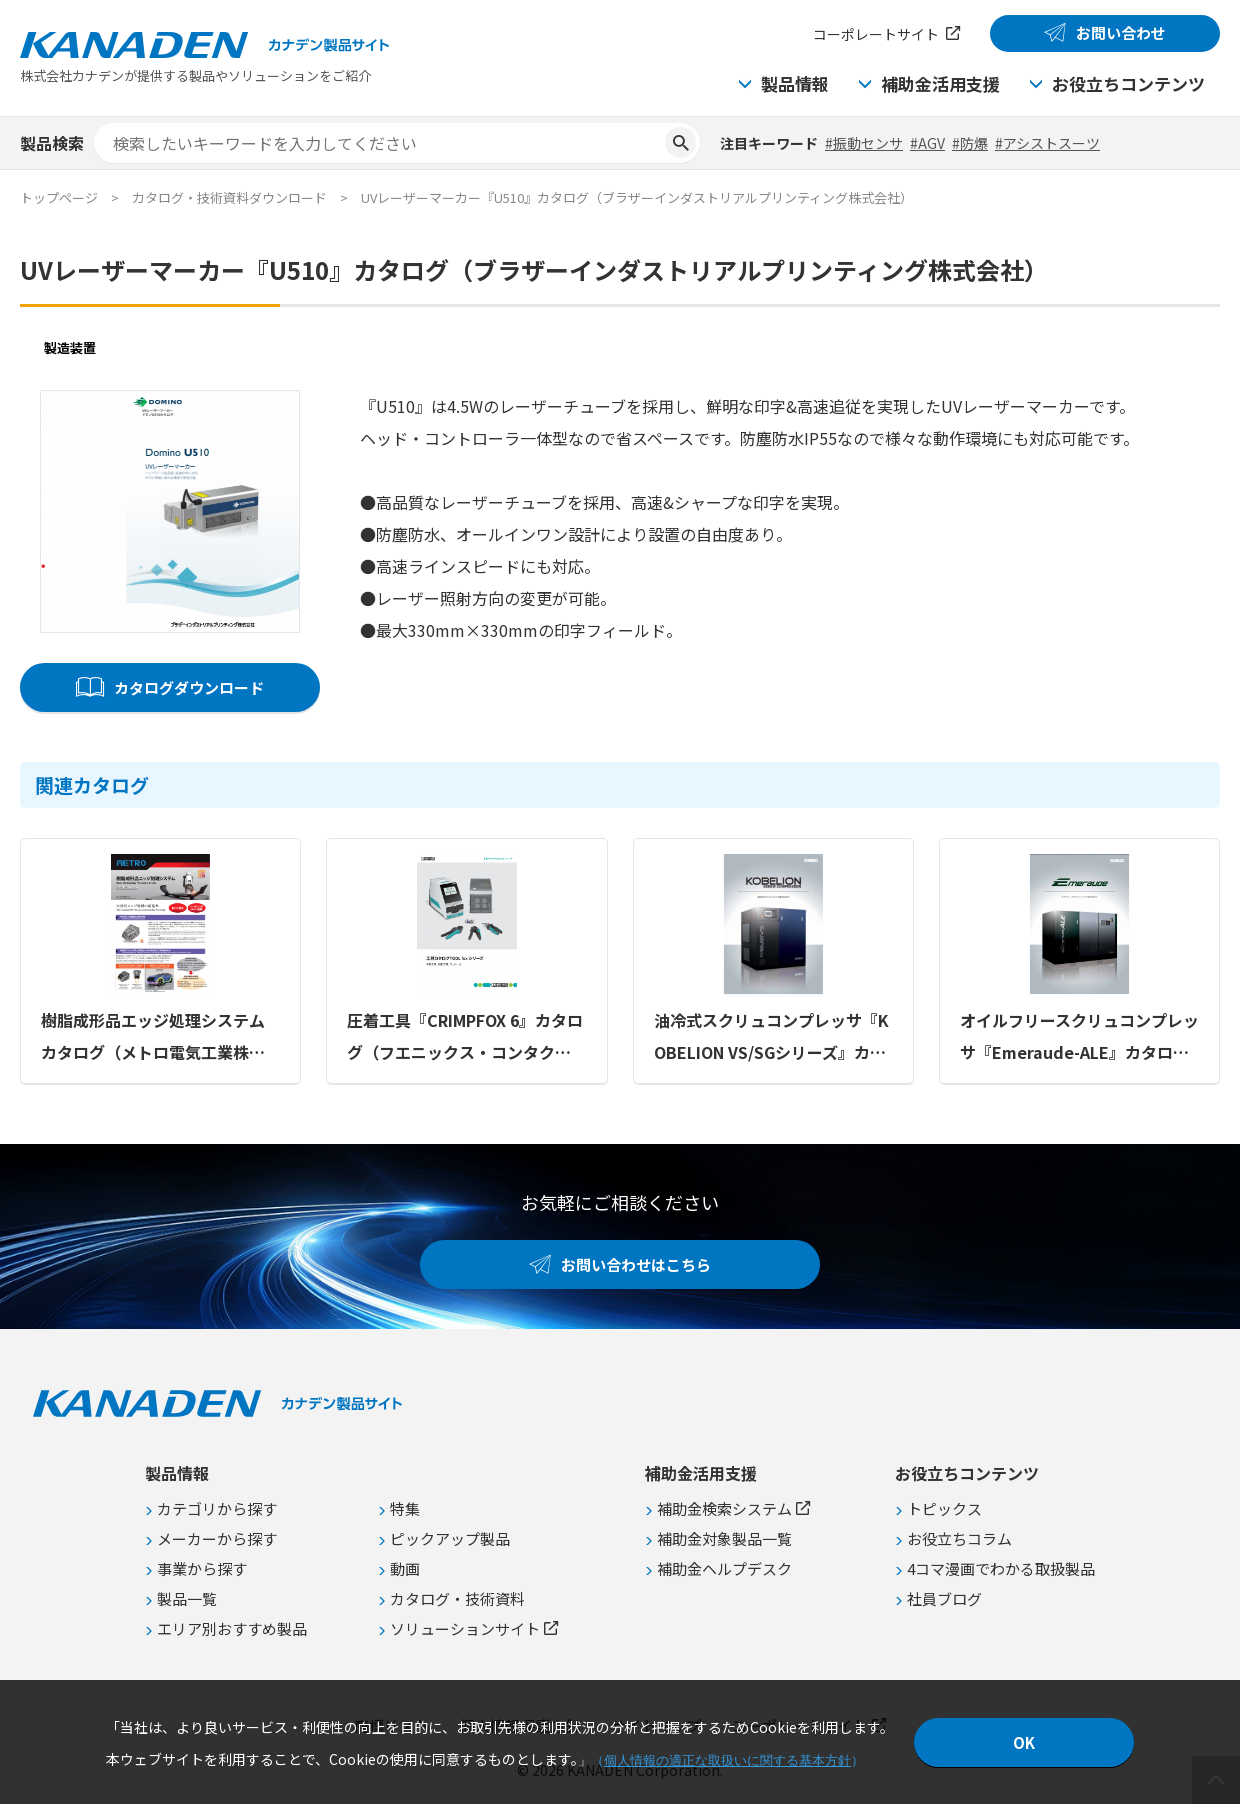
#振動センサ (864, 143)
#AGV (927, 143)
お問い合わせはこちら (636, 1264)
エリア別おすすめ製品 (232, 1628)
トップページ (59, 197)
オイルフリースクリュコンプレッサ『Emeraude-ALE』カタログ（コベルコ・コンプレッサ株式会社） (1079, 1038)
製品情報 (795, 83)
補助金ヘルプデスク (724, 1568)
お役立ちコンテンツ (1128, 83)
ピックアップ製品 (450, 1538)
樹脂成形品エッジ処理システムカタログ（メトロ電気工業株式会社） (153, 1038)
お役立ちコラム (959, 1538)
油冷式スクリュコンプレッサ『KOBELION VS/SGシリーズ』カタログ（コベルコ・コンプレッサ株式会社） (771, 1038)
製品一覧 (187, 1598)
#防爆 (970, 143)
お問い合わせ (1121, 32)
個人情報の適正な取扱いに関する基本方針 (727, 1760)
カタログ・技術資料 (457, 1598)
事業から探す (202, 1568)
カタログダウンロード (189, 687)
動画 (405, 1568)
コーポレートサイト (876, 34)
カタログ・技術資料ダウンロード (229, 197)
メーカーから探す (217, 1538)
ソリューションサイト (465, 1628)
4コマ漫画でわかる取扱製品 (1001, 1568)
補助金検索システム (724, 1508)
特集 (405, 1508)
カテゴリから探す (217, 1508)
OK (1024, 1742)
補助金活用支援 (940, 83)
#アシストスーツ (1047, 143)
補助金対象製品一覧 (724, 1538)
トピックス (944, 1508)
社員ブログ (944, 1598)
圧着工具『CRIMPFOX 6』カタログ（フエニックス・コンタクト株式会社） (465, 1038)
